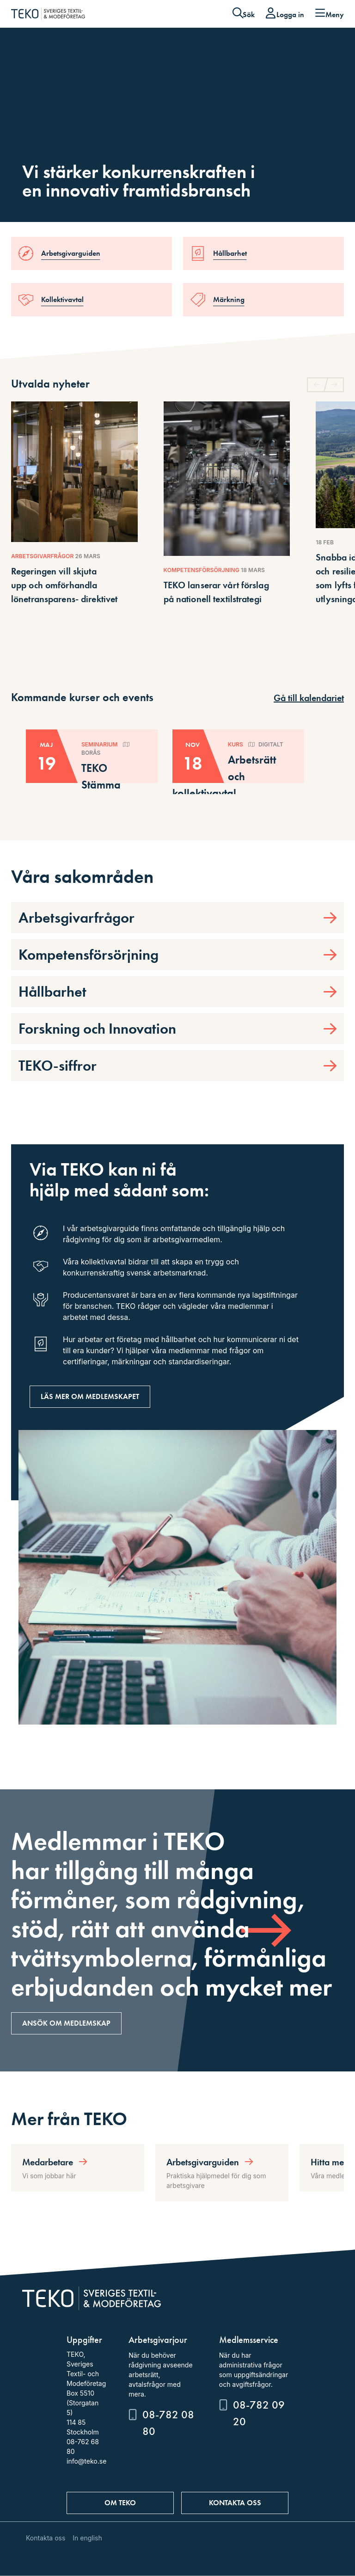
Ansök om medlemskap (66, 2023)
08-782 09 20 (259, 2412)
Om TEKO (120, 2502)
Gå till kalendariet (309, 697)
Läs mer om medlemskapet (90, 1396)
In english (87, 2538)
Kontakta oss (235, 2502)
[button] (334, 384)
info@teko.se (86, 2461)
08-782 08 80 (168, 2422)
